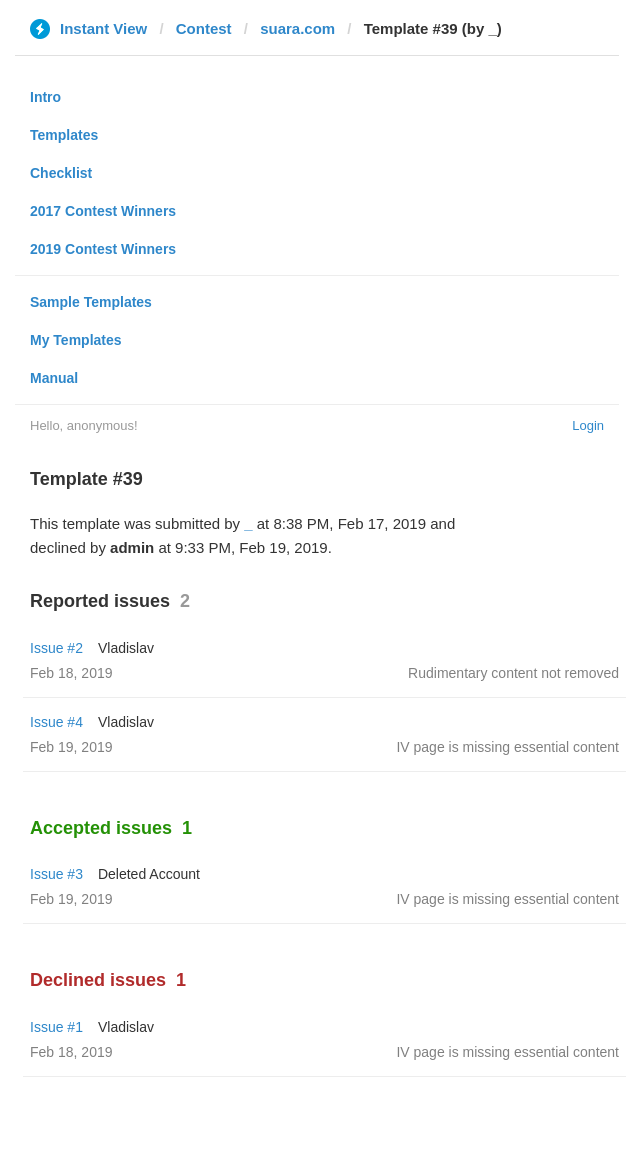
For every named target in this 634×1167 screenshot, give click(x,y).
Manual (54, 378)
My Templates (76, 340)
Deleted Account (149, 874)
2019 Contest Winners (103, 249)
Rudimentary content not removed (513, 673)
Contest (204, 28)
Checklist (61, 173)
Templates (64, 135)
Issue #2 (56, 648)
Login (588, 425)
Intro (45, 97)
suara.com (297, 28)
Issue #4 (56, 722)
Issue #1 (56, 1027)
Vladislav (126, 648)
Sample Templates (91, 302)
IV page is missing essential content (507, 747)
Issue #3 (56, 874)
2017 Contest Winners (103, 211)
